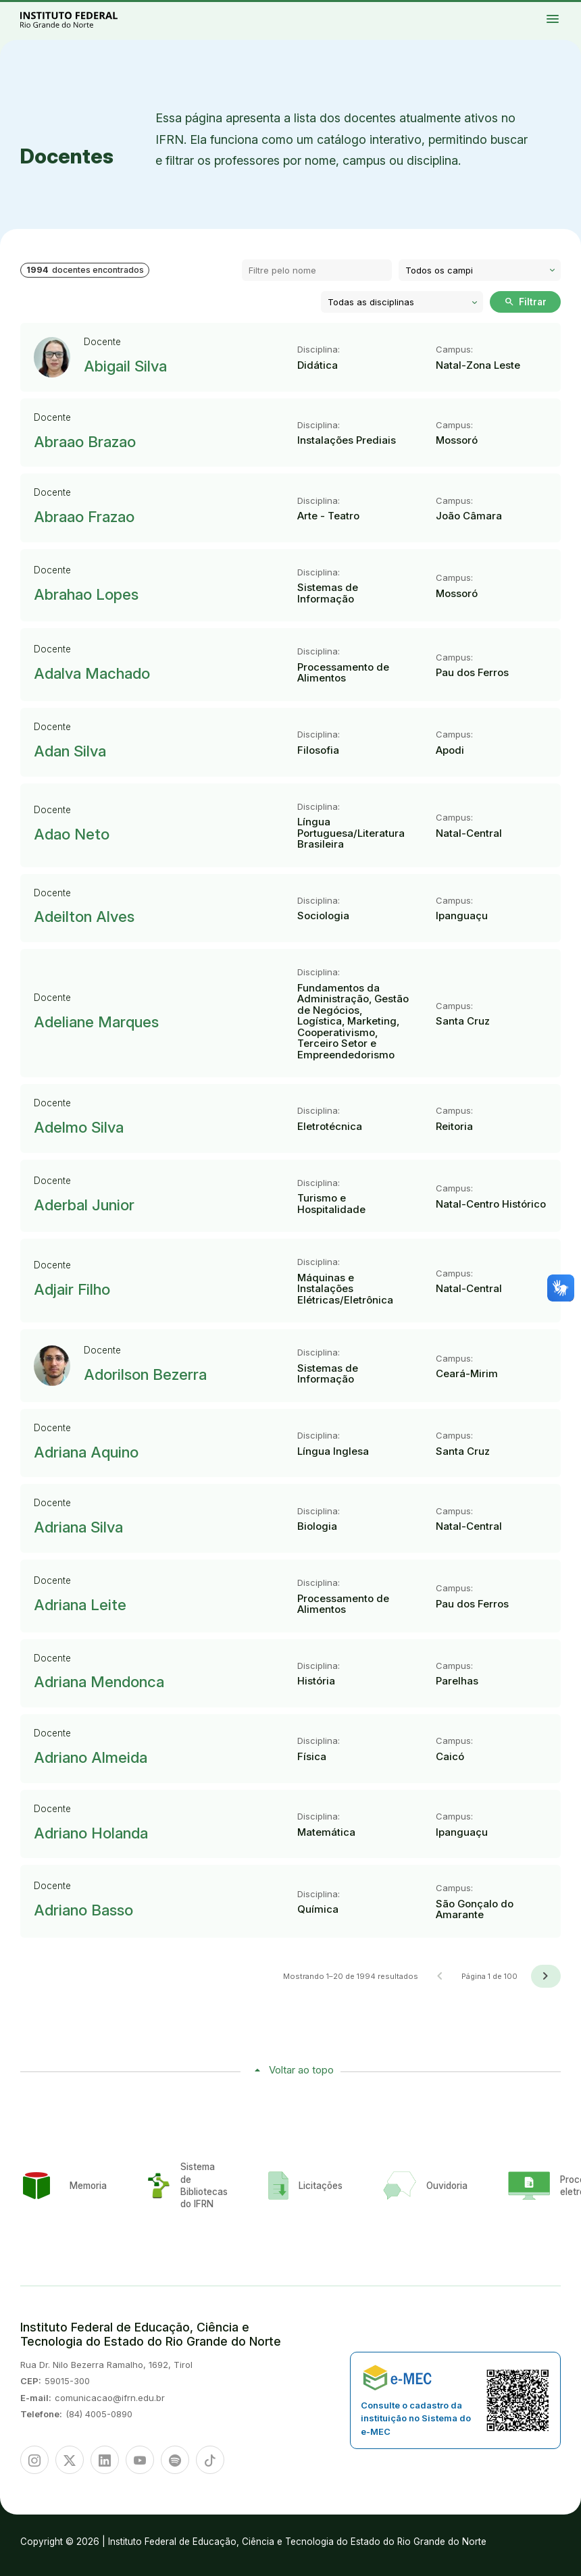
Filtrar (525, 302)
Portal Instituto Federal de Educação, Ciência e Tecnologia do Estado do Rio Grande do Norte (83, 19)
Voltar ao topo (301, 2069)
